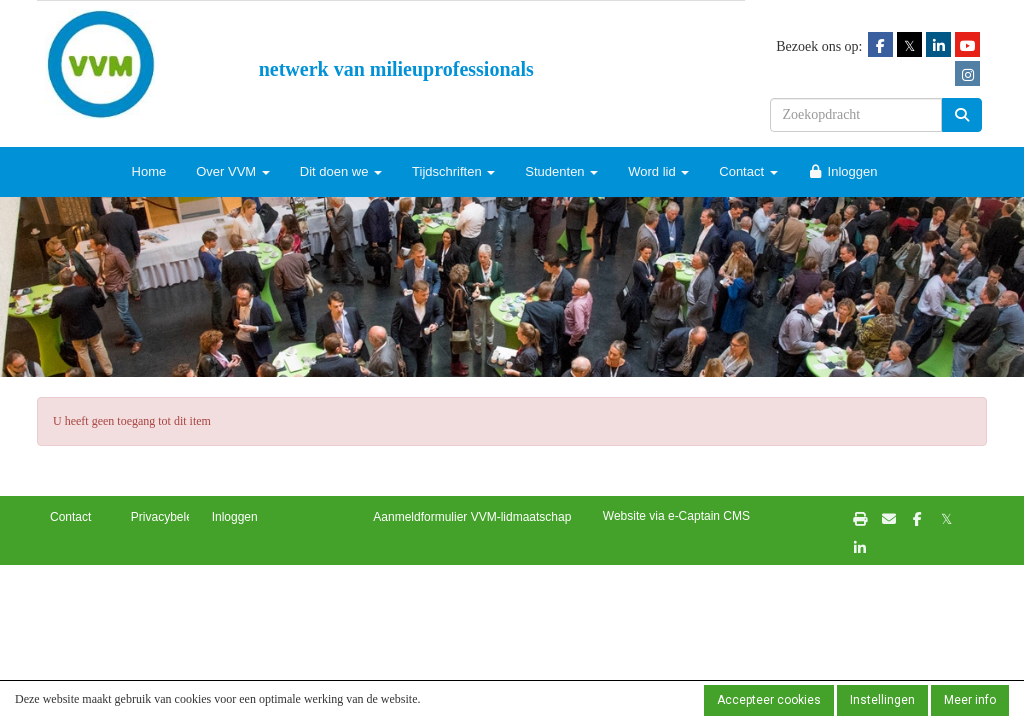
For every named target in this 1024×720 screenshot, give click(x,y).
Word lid (658, 171)
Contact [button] (70, 517)
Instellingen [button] (882, 700)
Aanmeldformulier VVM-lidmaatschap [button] (472, 517)
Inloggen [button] (235, 517)
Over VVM (233, 171)
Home (149, 171)
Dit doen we (341, 171)
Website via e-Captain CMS (676, 516)
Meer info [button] (970, 700)
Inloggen (843, 171)
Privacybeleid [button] (166, 517)
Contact (748, 171)
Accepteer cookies (769, 700)
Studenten (561, 171)
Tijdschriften (453, 171)
